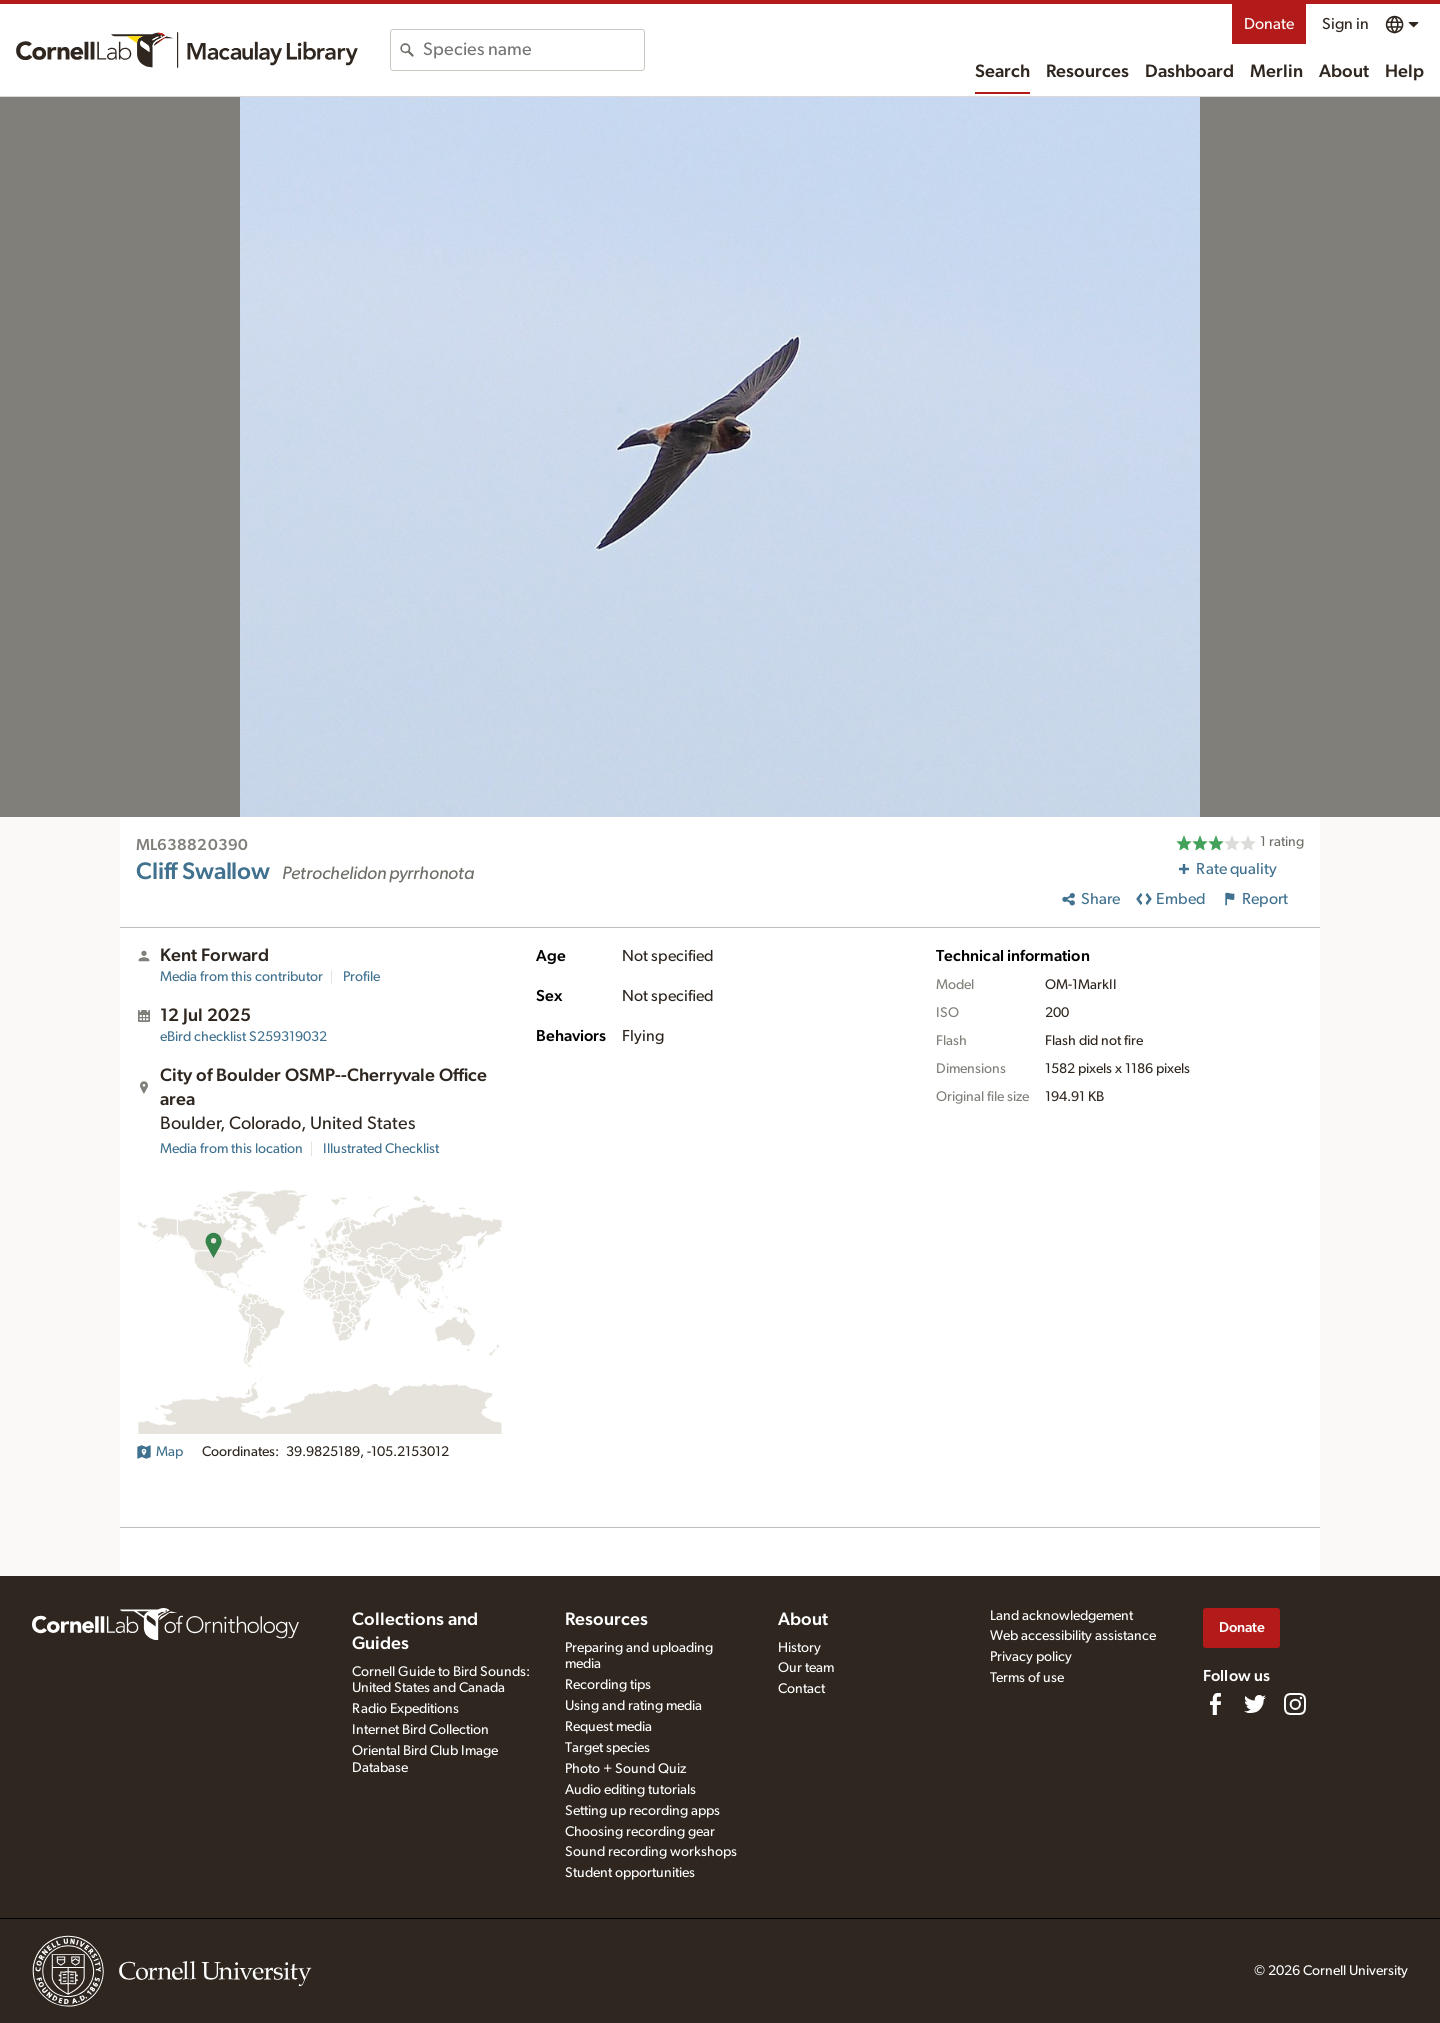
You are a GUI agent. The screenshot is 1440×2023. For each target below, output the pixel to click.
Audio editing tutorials (630, 1790)
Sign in (1345, 24)
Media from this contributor (241, 977)
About (1344, 72)
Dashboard (1189, 72)
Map (159, 1452)
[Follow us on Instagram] (1295, 1704)
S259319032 (243, 1037)
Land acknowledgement (1061, 1616)
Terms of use (1027, 1678)
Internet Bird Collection (420, 1730)
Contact (801, 1689)
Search (1002, 72)
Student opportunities (630, 1873)
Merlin (1276, 72)
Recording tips (608, 1685)
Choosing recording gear (640, 1832)
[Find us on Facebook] (1215, 1704)
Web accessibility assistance (1073, 1636)
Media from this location (231, 1149)
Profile (361, 977)
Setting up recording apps (642, 1811)
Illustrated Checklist (381, 1149)
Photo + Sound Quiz (625, 1769)
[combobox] (533, 50)
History (799, 1648)
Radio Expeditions (405, 1709)
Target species (607, 1748)
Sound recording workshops (651, 1852)
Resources (1087, 72)
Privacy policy (1031, 1657)
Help (1404, 72)
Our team (806, 1668)
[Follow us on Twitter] (1255, 1704)
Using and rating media (633, 1706)
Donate (1269, 24)
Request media (608, 1727)
